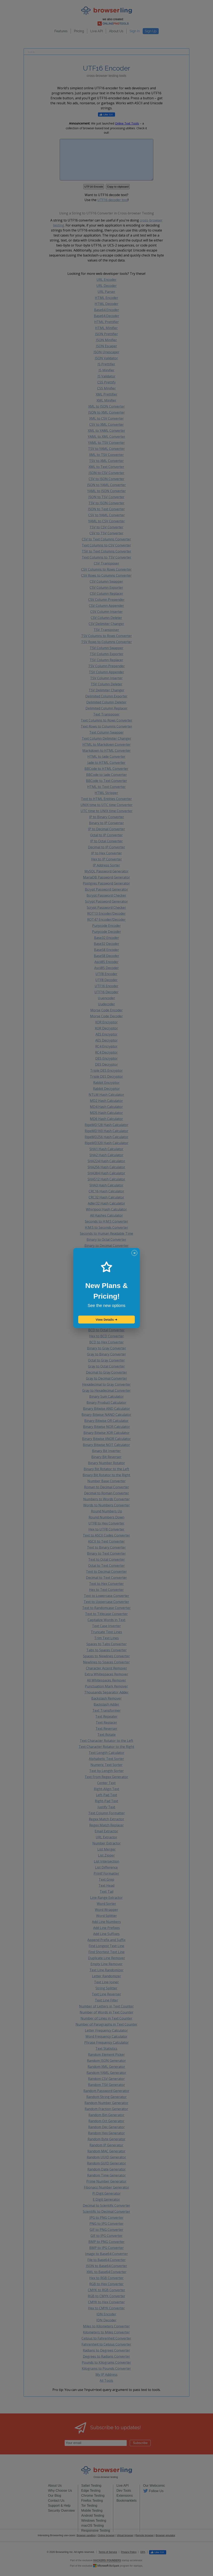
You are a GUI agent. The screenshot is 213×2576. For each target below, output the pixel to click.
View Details (106, 1319)
